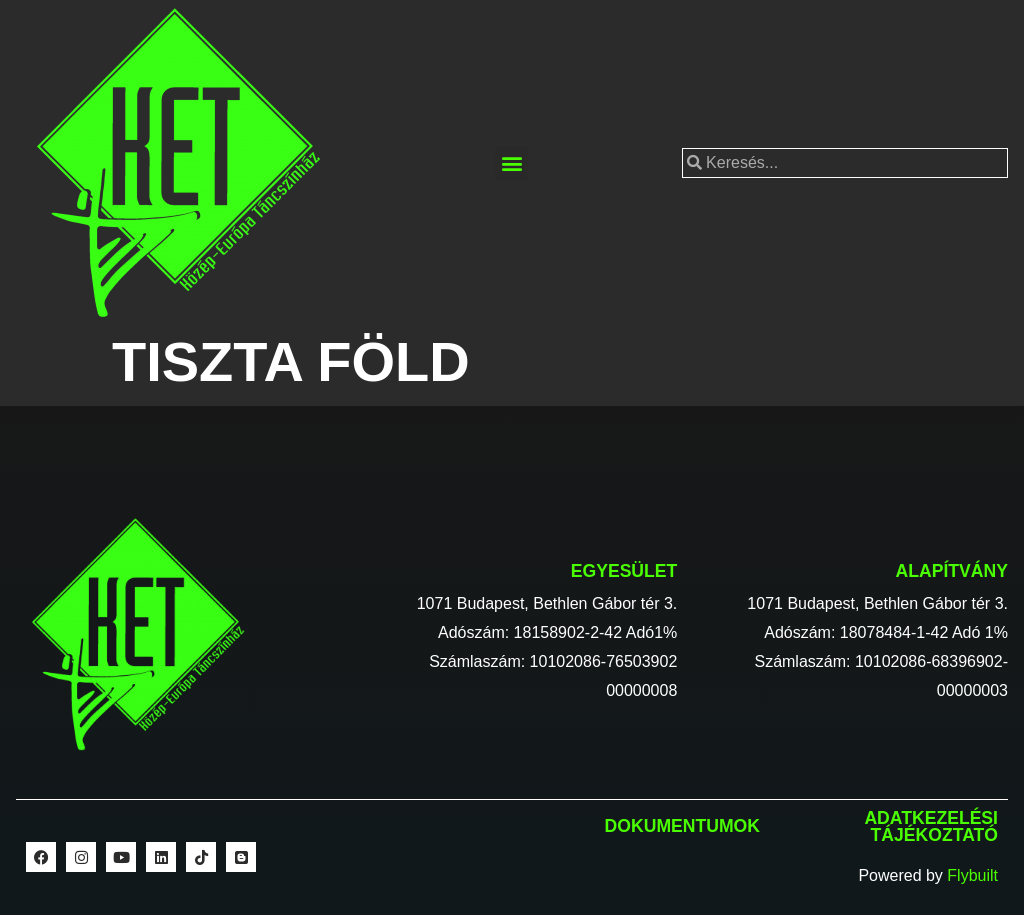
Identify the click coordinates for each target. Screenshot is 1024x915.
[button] (511, 163)
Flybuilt (972, 875)
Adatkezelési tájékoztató (931, 827)
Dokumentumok (682, 826)
